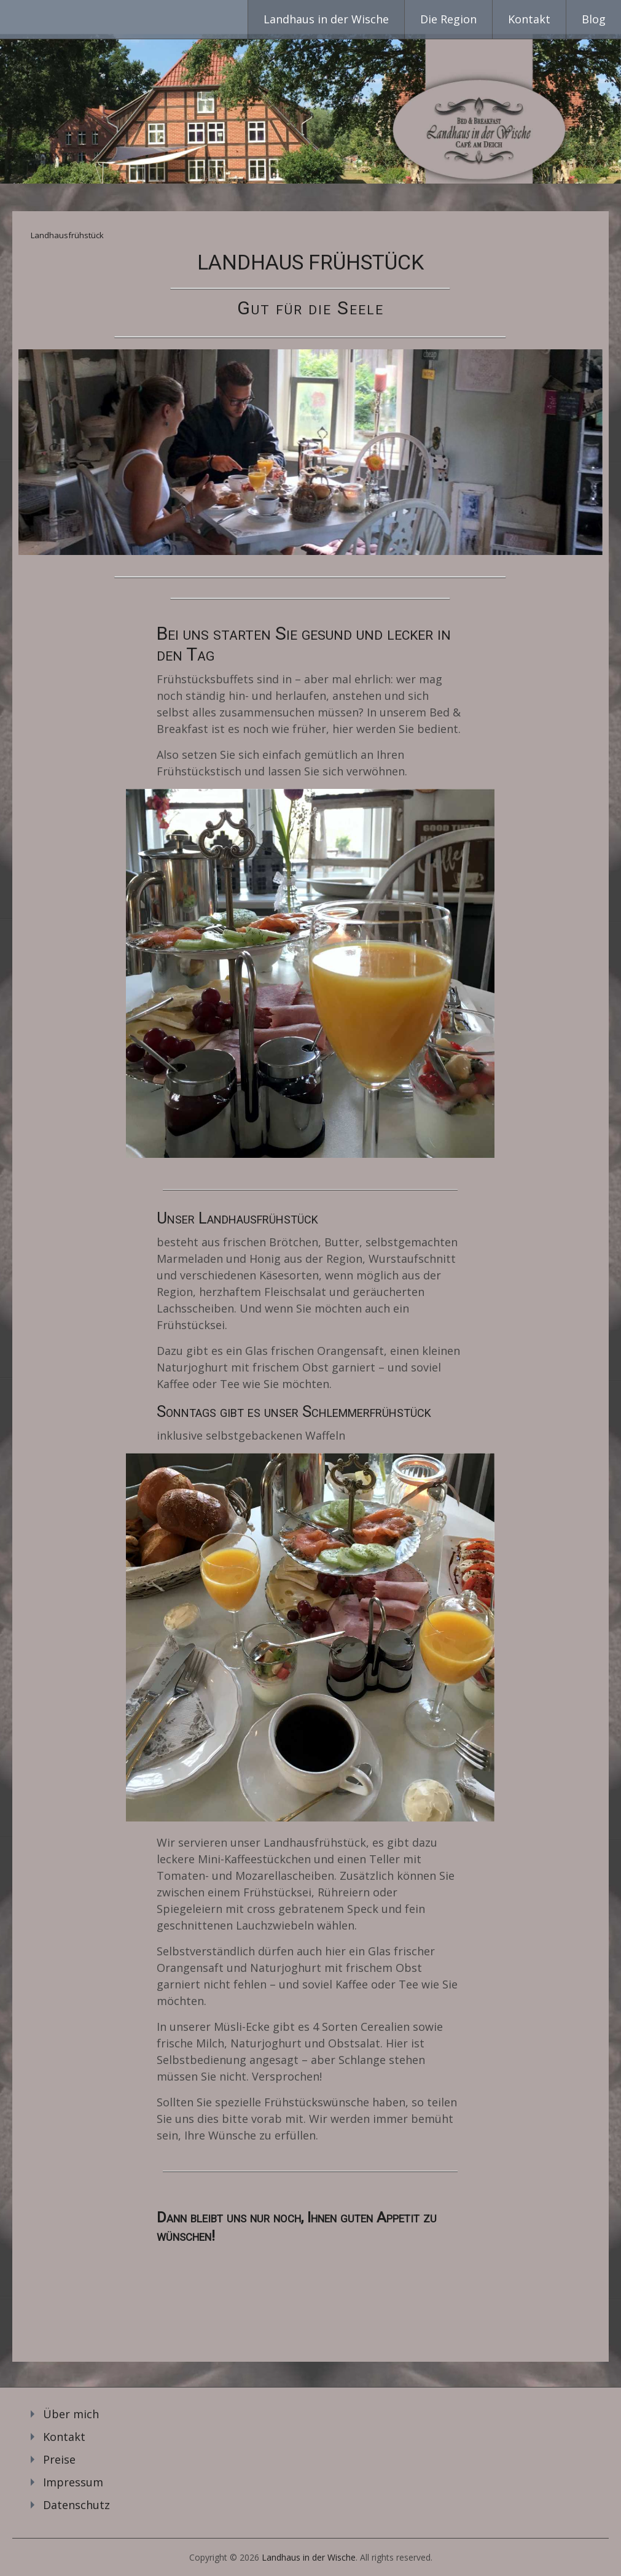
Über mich (71, 2414)
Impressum (73, 2482)
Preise (59, 2459)
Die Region (448, 19)
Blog (594, 19)
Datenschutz (76, 2504)
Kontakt (529, 19)
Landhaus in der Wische (326, 19)
